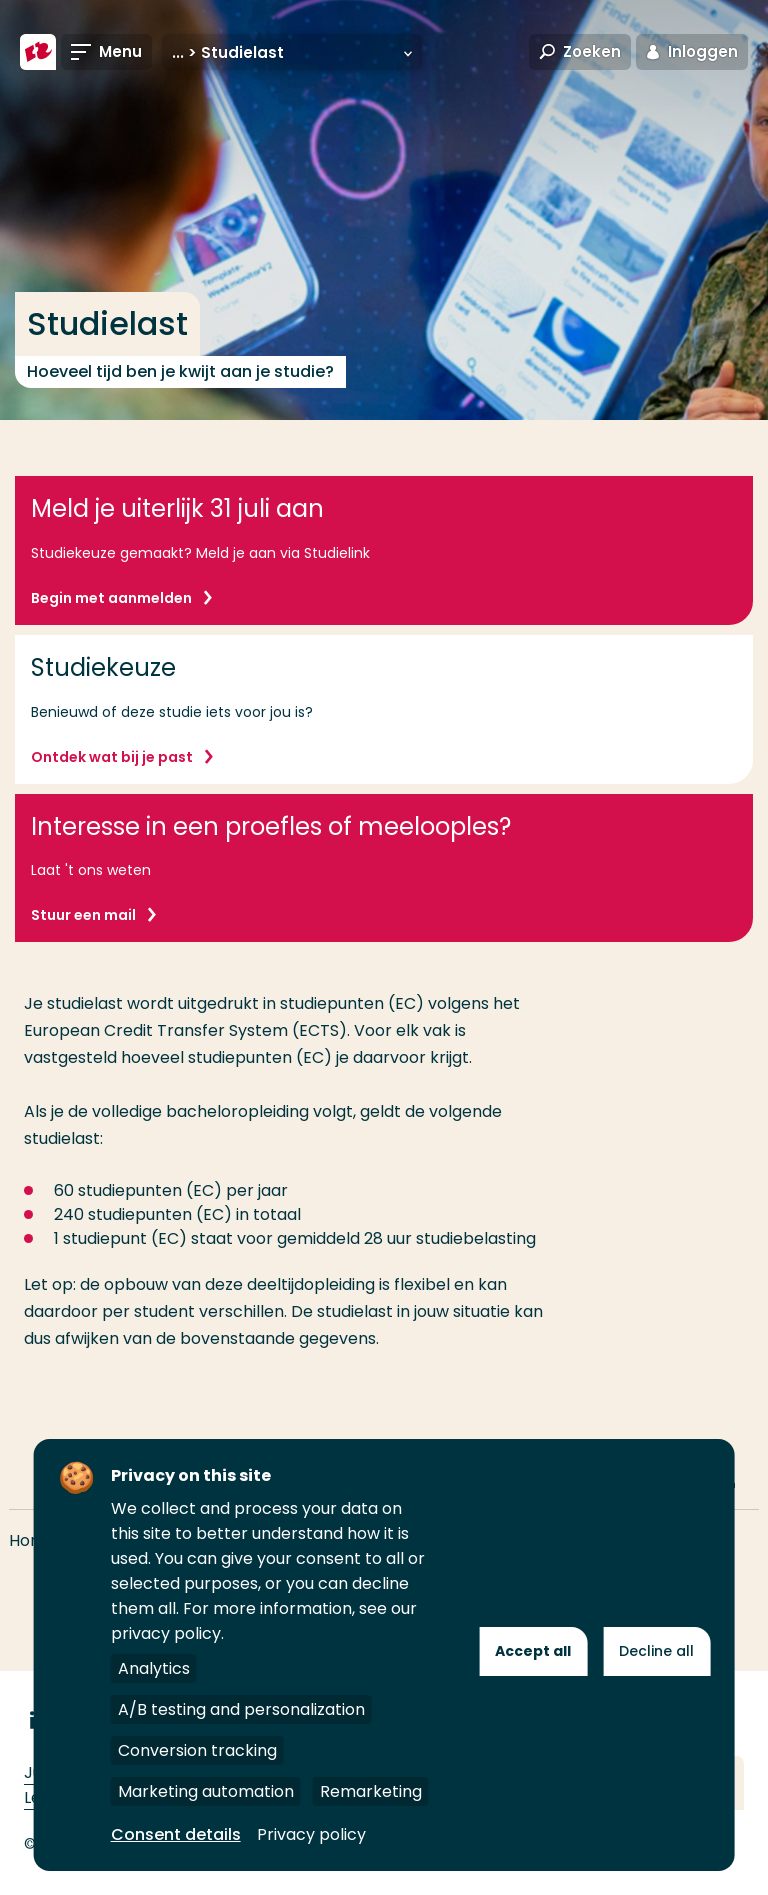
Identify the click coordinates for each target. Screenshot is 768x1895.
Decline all (656, 1651)
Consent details (176, 1834)
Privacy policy (311, 1834)
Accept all (533, 1651)
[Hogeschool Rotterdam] (38, 52)
